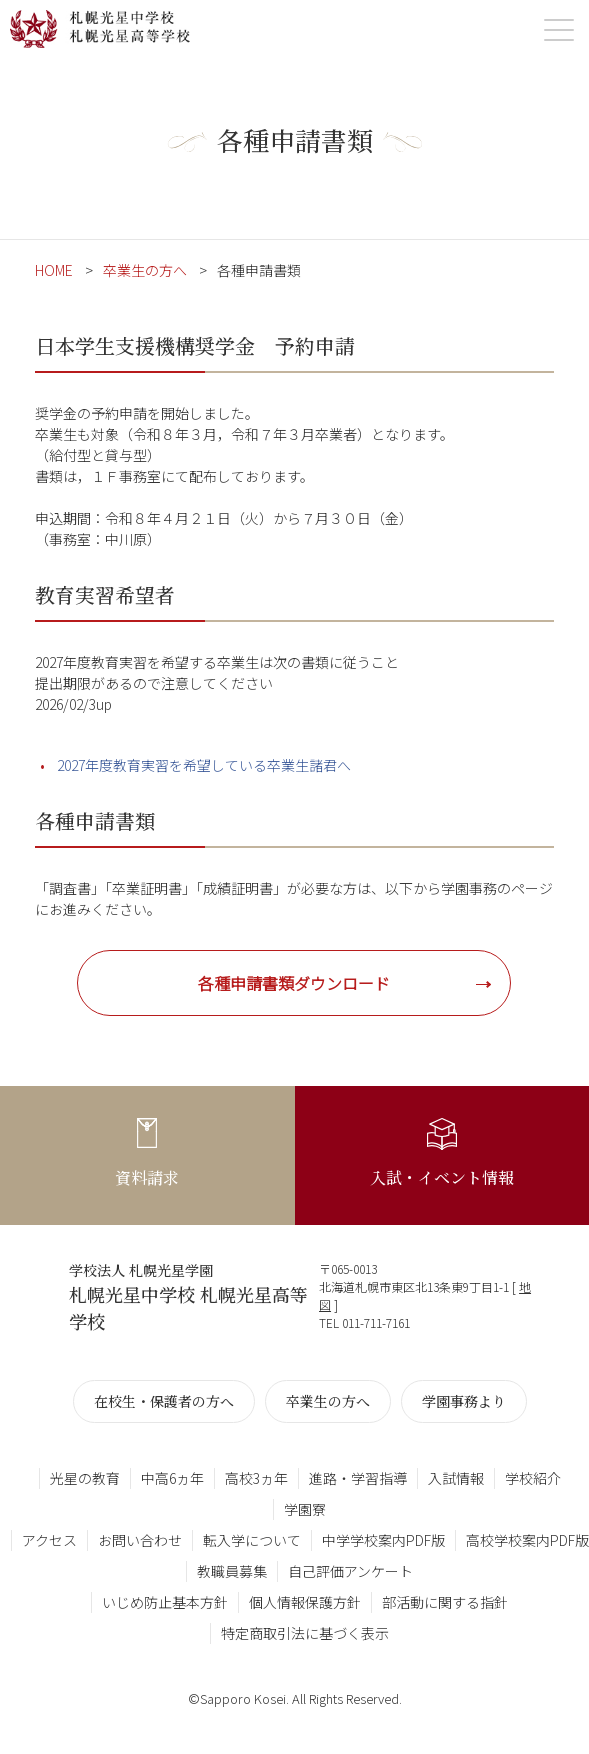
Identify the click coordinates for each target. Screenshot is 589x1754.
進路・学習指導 (358, 1478)
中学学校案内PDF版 (383, 1540)
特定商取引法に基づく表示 (305, 1633)
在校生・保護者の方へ (164, 1401)
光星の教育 (85, 1478)
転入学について (252, 1540)
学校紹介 (533, 1478)
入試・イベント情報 (442, 1177)
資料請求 (147, 1177)
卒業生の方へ (145, 270)
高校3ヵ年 (256, 1478)
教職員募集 (232, 1571)
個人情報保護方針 (305, 1602)
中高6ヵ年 (172, 1478)
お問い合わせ (140, 1540)
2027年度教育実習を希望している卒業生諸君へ (204, 765)
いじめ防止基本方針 (165, 1602)
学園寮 (305, 1509)
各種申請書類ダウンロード (294, 983)
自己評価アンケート (350, 1571)
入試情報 (456, 1478)
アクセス (49, 1540)
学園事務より (464, 1401)
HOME (54, 270)
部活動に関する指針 (445, 1602)
